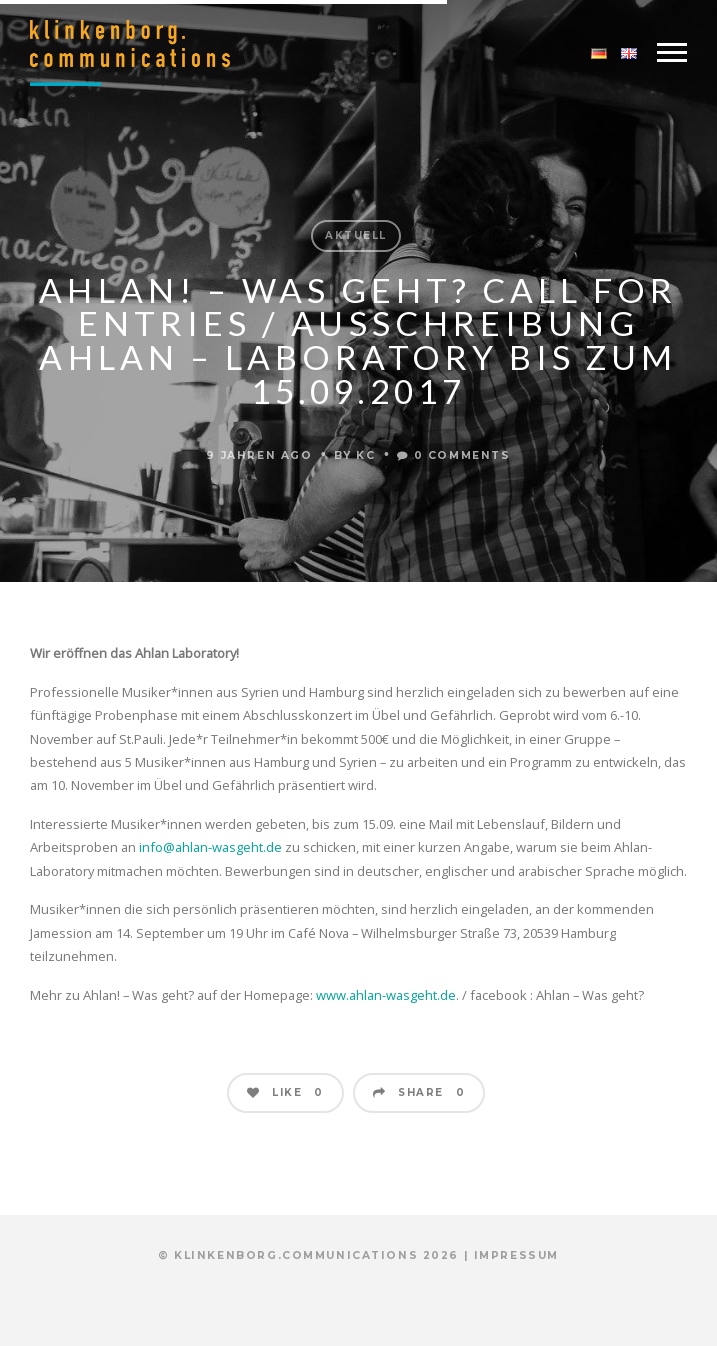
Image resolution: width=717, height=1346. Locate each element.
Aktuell (356, 235)
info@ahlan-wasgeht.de (210, 847)
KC (365, 455)
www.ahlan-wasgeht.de (386, 995)
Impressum (516, 1255)
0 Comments (454, 455)
